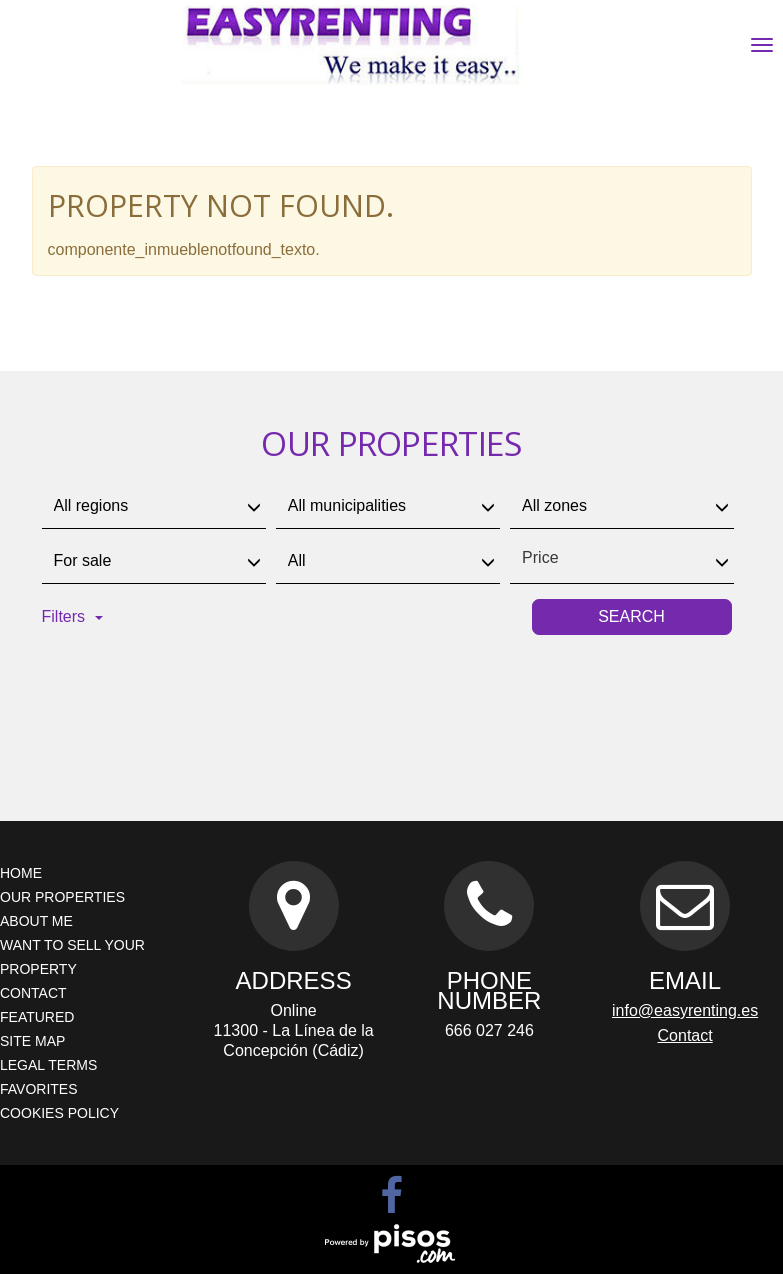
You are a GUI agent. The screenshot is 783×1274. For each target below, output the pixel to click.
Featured (37, 1017)
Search (631, 616)
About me (36, 921)
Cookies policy (59, 1113)
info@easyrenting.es (685, 1010)
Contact (33, 993)
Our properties (62, 897)
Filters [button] (73, 616)
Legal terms (48, 1065)
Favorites (39, 1089)
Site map (32, 1041)
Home (21, 873)
